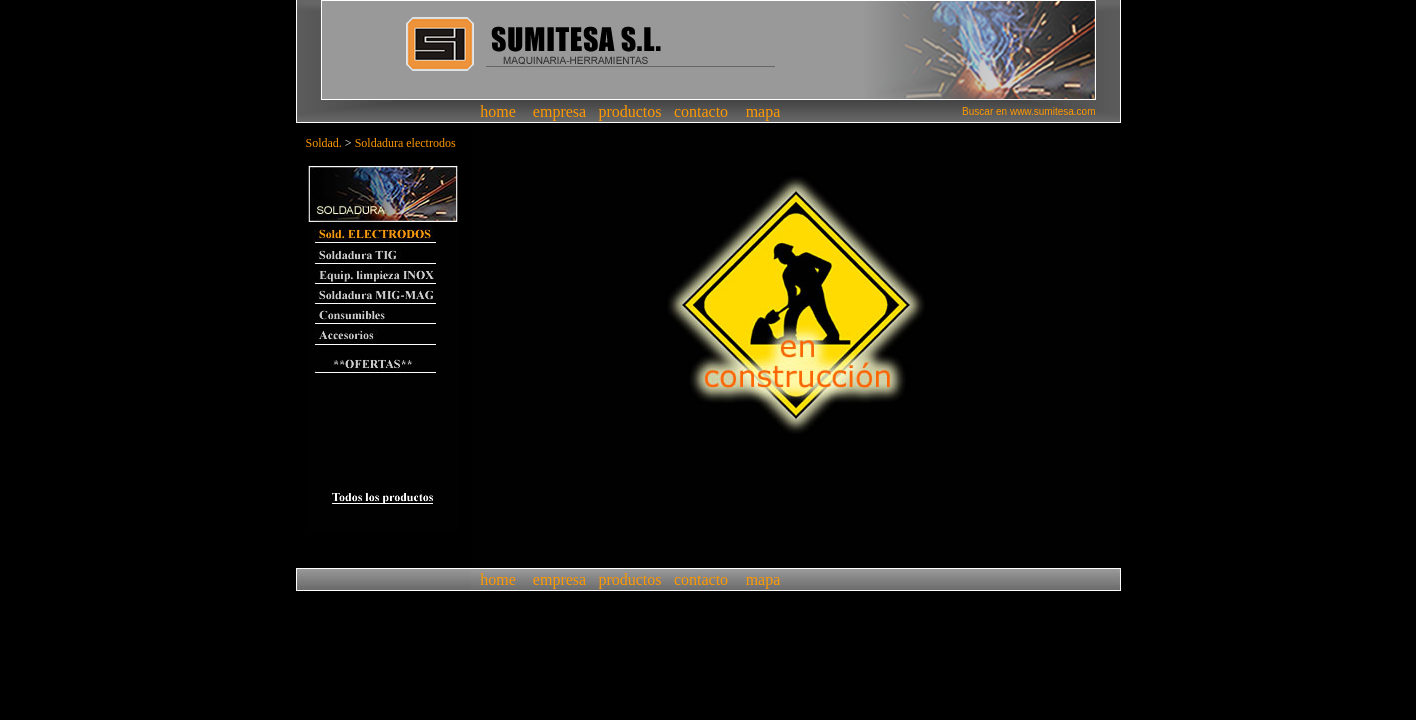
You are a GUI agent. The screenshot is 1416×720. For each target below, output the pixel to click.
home (498, 111)
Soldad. (324, 143)
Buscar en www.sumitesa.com (1028, 111)
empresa (559, 111)
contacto (701, 111)
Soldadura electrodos (405, 143)
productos (629, 111)
